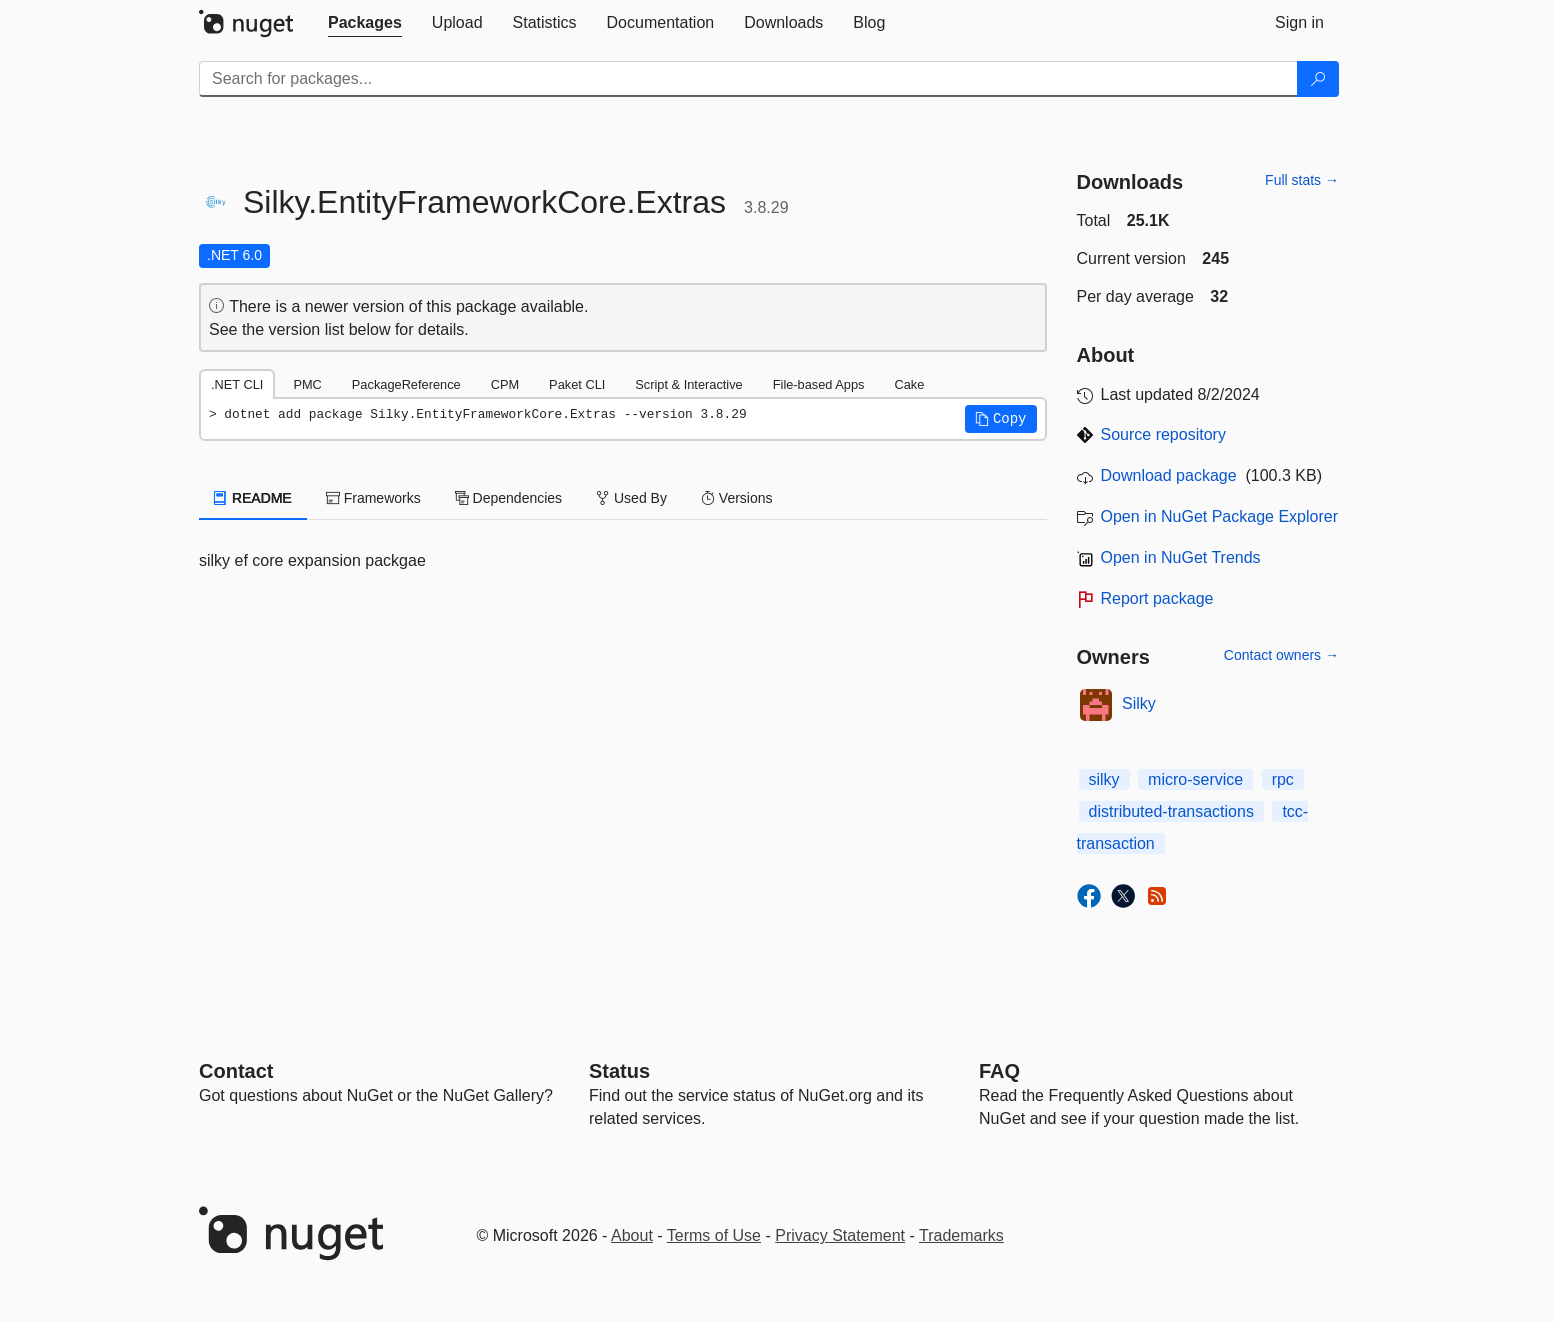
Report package (1157, 598)
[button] (1001, 419)
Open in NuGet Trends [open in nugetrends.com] (1181, 557)
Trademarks (961, 1235)
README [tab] (253, 498)
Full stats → (1302, 180)
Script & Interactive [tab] (688, 384)
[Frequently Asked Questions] (999, 1071)
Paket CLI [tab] (577, 384)
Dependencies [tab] (508, 498)
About (632, 1235)
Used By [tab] (631, 498)
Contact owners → (1281, 655)
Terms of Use (714, 1235)
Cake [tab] (909, 384)
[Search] (1318, 79)
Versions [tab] (737, 498)
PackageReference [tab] (406, 384)
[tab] (365, 23)
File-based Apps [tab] (819, 384)
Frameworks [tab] (373, 498)
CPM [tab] (505, 384)
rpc (1283, 779)
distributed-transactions (1171, 811)
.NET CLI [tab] (237, 384)
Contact (236, 1071)
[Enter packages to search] (748, 79)
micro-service (1195, 779)
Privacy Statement (840, 1235)
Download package (1169, 475)
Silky (1139, 703)
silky (1104, 779)
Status (619, 1071)
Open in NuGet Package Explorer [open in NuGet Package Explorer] (1219, 516)
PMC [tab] (307, 384)
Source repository (1163, 434)
